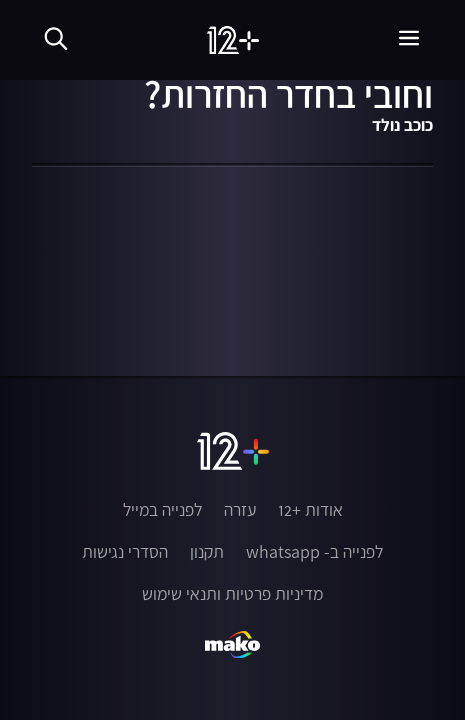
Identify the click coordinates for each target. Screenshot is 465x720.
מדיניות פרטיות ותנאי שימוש (232, 594)
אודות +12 (310, 510)
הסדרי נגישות (125, 552)
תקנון (207, 552)
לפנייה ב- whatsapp (314, 552)
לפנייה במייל (162, 510)
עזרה (240, 510)
